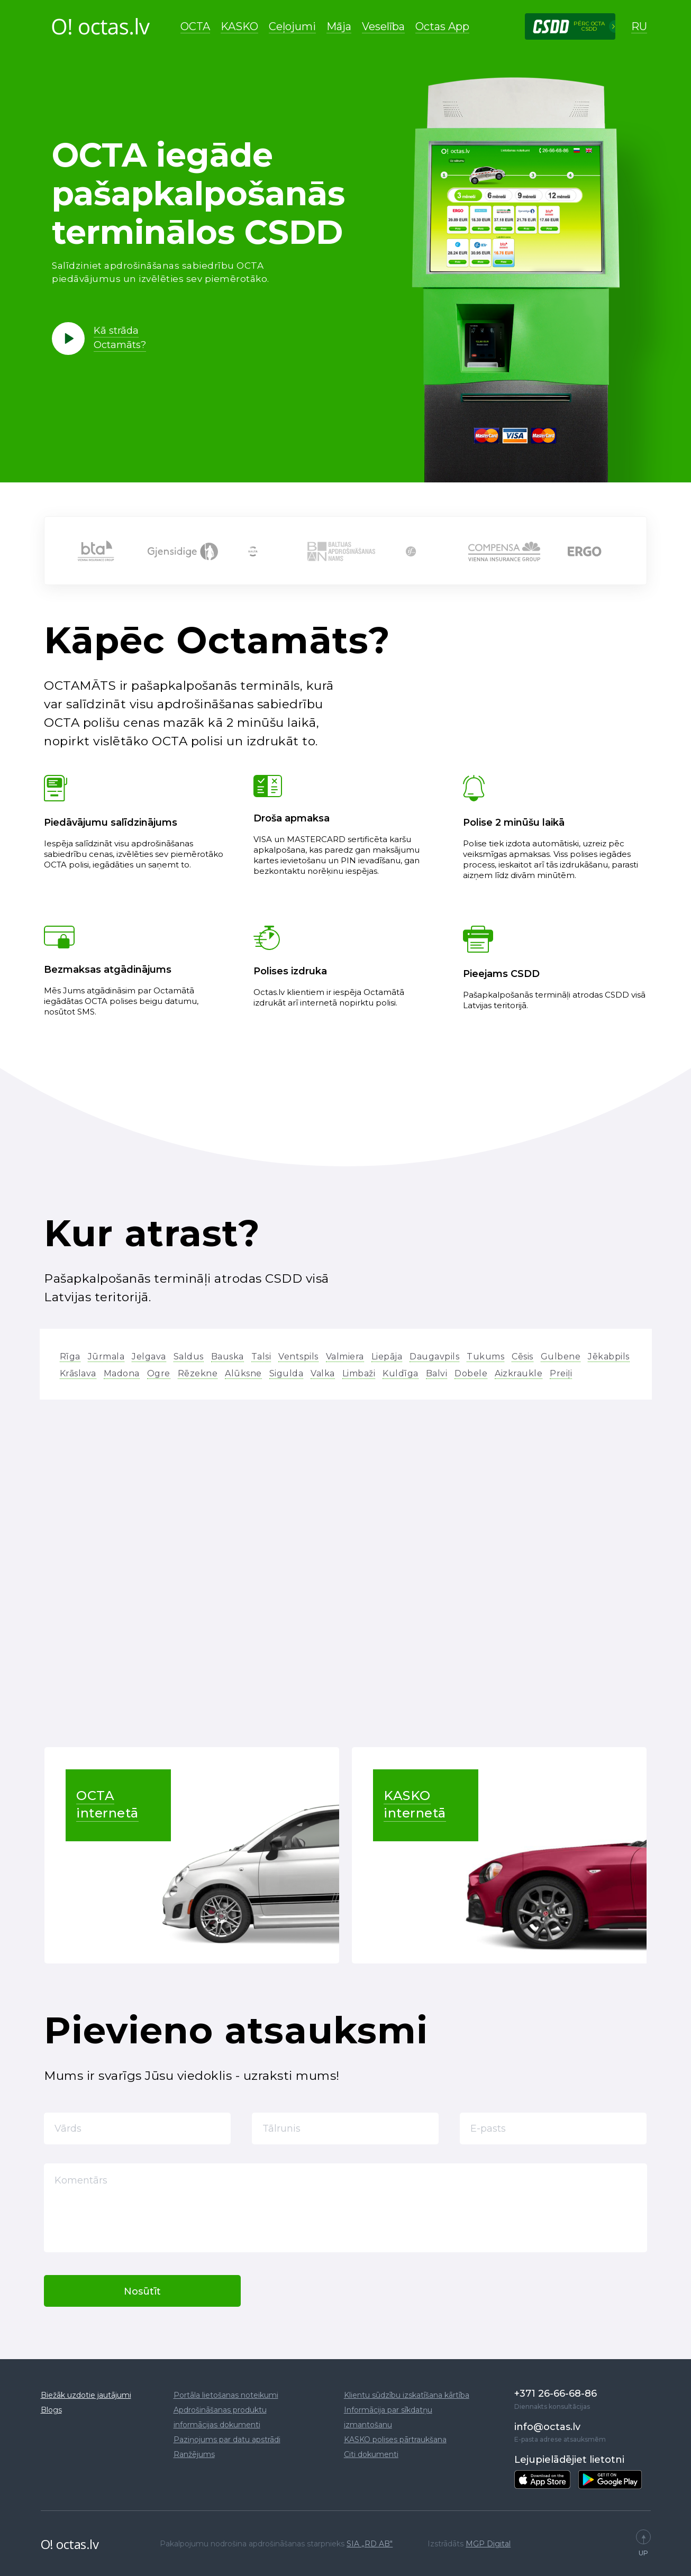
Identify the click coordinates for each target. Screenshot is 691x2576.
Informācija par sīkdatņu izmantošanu (388, 2417)
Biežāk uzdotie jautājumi (86, 2395)
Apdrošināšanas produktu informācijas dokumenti (220, 2417)
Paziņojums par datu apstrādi (227, 2439)
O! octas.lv (70, 2544)
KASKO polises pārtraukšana (395, 2439)
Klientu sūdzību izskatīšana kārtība (406, 2395)
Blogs (51, 2410)
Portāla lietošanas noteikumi (226, 2395)
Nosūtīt (142, 2291)
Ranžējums (194, 2454)
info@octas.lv (547, 2427)
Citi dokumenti (371, 2454)
